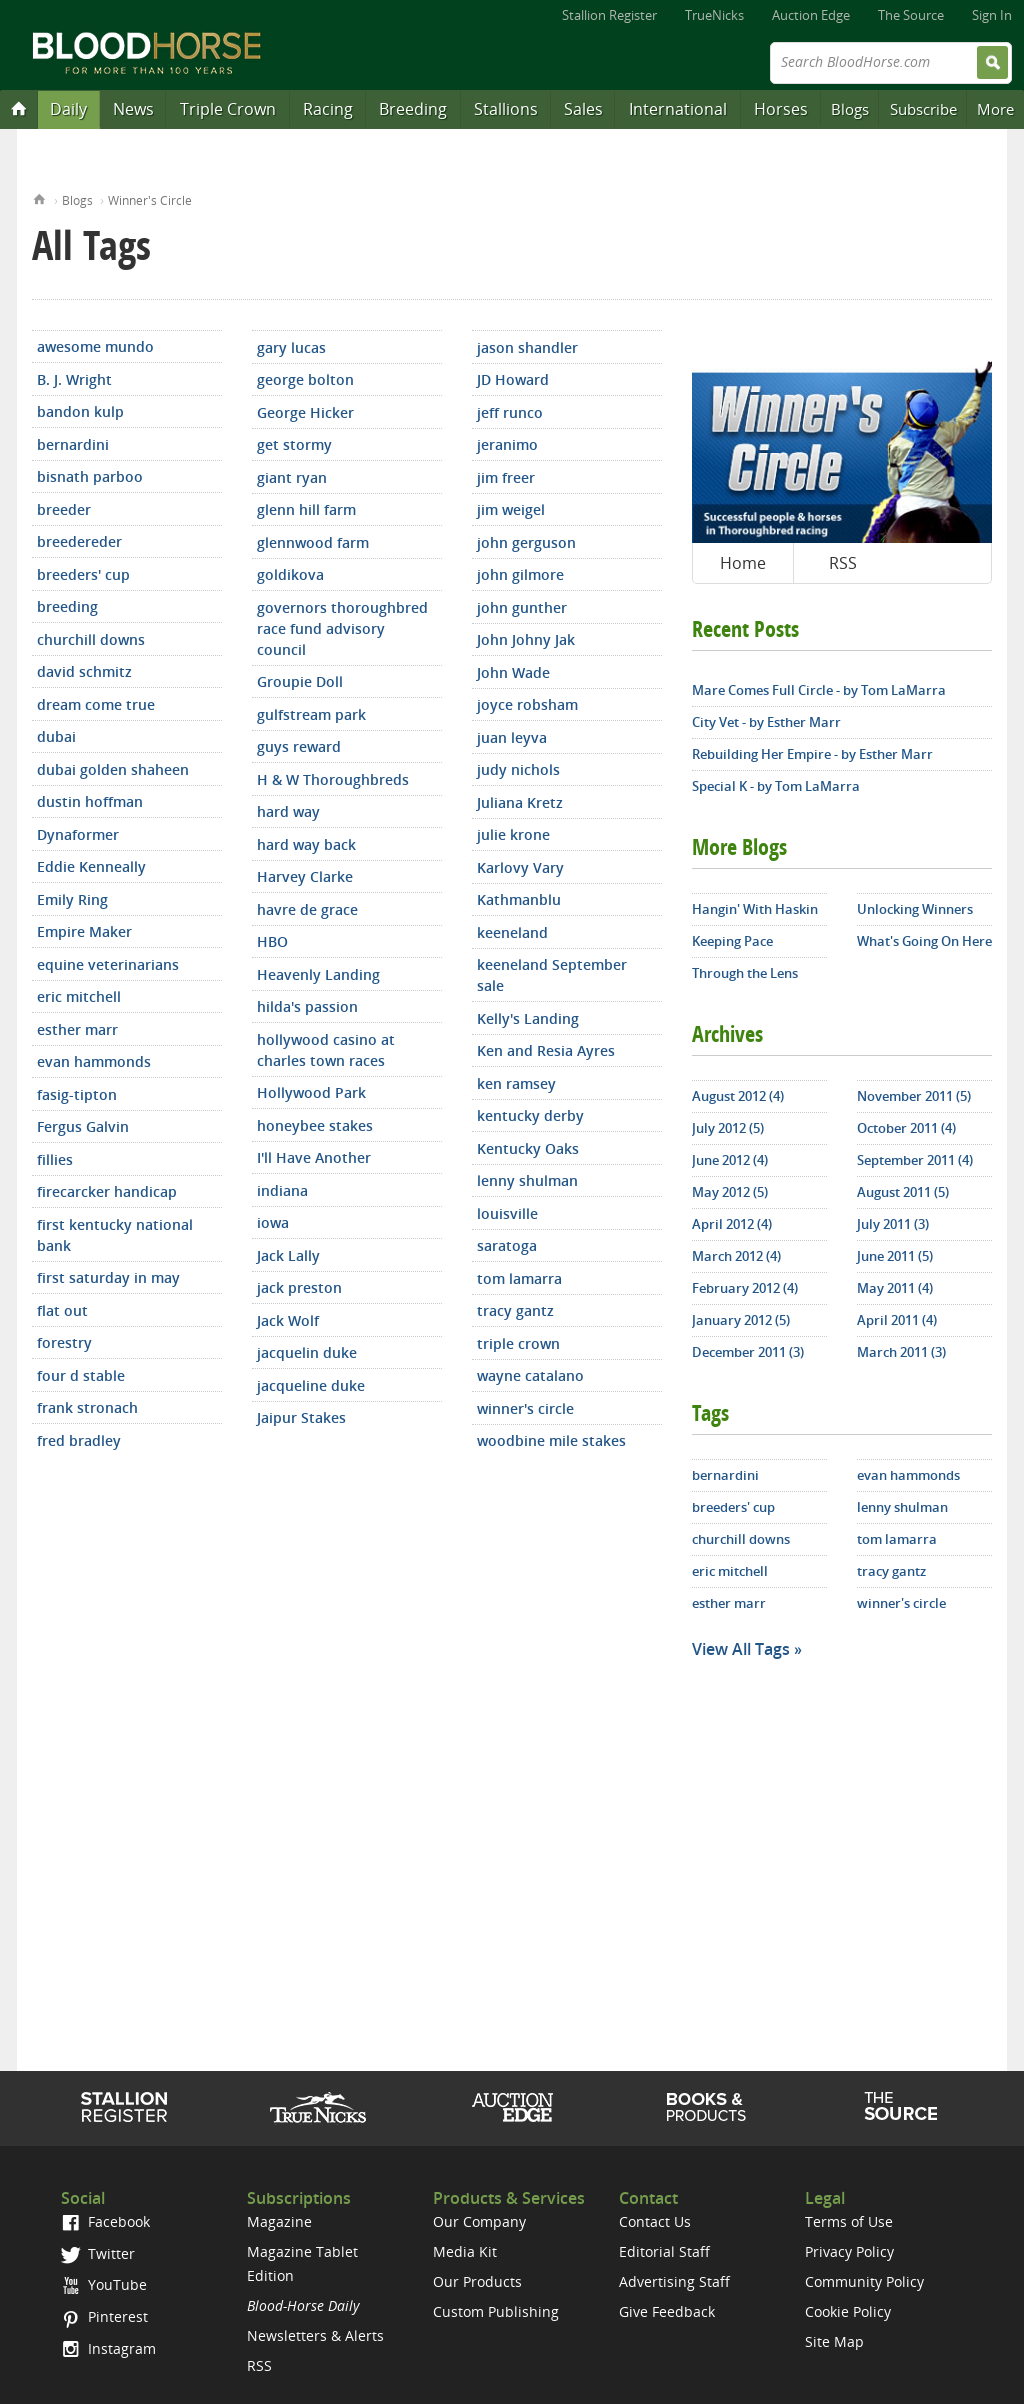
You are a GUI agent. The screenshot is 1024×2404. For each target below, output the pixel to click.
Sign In (992, 15)
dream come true (96, 704)
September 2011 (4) (915, 1160)
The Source (911, 15)
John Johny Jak (526, 639)
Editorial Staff (664, 2251)
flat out (62, 1310)
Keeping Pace (732, 941)
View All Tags (741, 1649)
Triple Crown (228, 109)
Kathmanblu (519, 899)
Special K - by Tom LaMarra (776, 786)
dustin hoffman (90, 801)
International (678, 109)
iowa (273, 1222)
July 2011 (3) (893, 1224)
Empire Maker (84, 931)
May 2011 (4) (895, 1288)
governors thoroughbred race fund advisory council (342, 628)
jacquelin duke (307, 1352)
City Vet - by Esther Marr (766, 722)
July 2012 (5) (728, 1128)
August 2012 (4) (738, 1096)
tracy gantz (515, 1310)
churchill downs (91, 639)
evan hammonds (94, 1061)
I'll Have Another (314, 1157)
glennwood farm (313, 542)
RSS (843, 563)
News (133, 109)
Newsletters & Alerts (315, 2335)
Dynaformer (78, 834)
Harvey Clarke (305, 876)
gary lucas (291, 347)
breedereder (79, 541)
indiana (282, 1190)
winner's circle (525, 1408)
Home (39, 197)
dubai (56, 736)
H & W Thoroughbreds (333, 779)
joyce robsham (527, 704)
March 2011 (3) (901, 1352)
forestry (64, 1342)
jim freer (506, 477)
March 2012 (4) (736, 1256)
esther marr (77, 1029)
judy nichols (518, 769)
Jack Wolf (288, 1320)
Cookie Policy (848, 2311)
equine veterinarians (108, 964)
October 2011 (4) (906, 1128)
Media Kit (465, 2251)
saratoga (507, 1245)
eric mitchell (79, 996)
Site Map (834, 2341)
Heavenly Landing (318, 974)
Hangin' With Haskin (755, 909)
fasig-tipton (77, 1094)
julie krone (513, 834)
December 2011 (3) (748, 1352)
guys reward (299, 746)
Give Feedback (667, 2311)
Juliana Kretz (520, 802)
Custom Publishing (496, 2311)
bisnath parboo (90, 476)
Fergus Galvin (83, 1126)
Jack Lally (288, 1255)
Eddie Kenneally (91, 866)
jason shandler (527, 347)
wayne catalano (530, 1375)
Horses (781, 109)
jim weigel (511, 509)
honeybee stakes (315, 1125)
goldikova (290, 574)
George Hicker (305, 412)
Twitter (98, 2253)
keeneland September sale (552, 975)
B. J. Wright (74, 379)
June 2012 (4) (730, 1160)
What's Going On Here (924, 941)
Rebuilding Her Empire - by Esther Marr (812, 754)
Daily (68, 109)
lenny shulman (527, 1180)
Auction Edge (811, 15)
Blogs (850, 109)
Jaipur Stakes (301, 1417)
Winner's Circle (150, 200)
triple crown (518, 1343)
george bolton (305, 379)
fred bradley (79, 1440)
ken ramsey (516, 1083)
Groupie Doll (300, 681)
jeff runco (510, 412)
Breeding (413, 109)
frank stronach (87, 1407)
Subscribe (923, 109)
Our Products (477, 2281)
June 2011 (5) (895, 1256)
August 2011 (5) (903, 1192)
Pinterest (104, 2316)
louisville (507, 1213)
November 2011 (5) (914, 1096)
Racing (328, 109)
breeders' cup (83, 574)
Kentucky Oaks (528, 1148)
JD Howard (513, 379)
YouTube (104, 2284)
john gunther (522, 607)
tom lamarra (519, 1278)
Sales (583, 109)
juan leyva (512, 737)
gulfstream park (311, 714)
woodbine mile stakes (551, 1440)
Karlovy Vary (520, 867)
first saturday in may (108, 1277)
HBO (272, 941)
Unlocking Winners (915, 909)
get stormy (294, 444)
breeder (64, 509)
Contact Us (655, 2221)
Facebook (105, 2221)
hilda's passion (307, 1006)
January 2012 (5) (741, 1320)
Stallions (506, 109)
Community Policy (864, 2281)
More (995, 109)
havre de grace (307, 909)
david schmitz (84, 671)
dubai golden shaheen (113, 769)
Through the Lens (745, 973)
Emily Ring (72, 899)
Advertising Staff (674, 2281)
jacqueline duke (311, 1385)
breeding (67, 606)
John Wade (513, 672)
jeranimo (507, 444)
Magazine (279, 2221)
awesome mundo (95, 346)
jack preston (299, 1287)
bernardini (73, 444)
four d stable (81, 1375)
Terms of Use (849, 2221)
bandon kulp (80, 411)
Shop (706, 2107)
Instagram (108, 2348)
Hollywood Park (311, 1092)
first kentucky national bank (115, 1235)
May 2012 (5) (730, 1192)
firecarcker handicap (107, 1191)
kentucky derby (530, 1115)
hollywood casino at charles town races (326, 1050)
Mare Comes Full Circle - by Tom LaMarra (819, 690)
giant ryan (292, 477)
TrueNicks (714, 15)
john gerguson (526, 542)
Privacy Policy (849, 2251)
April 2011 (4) (897, 1320)
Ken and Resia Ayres (546, 1050)
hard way (288, 811)
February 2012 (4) (745, 1288)
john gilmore (520, 574)
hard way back (306, 844)
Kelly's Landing (528, 1018)
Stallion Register (609, 15)
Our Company (479, 2221)
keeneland (512, 932)
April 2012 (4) (732, 1224)
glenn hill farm (306, 509)
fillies (55, 1159)
